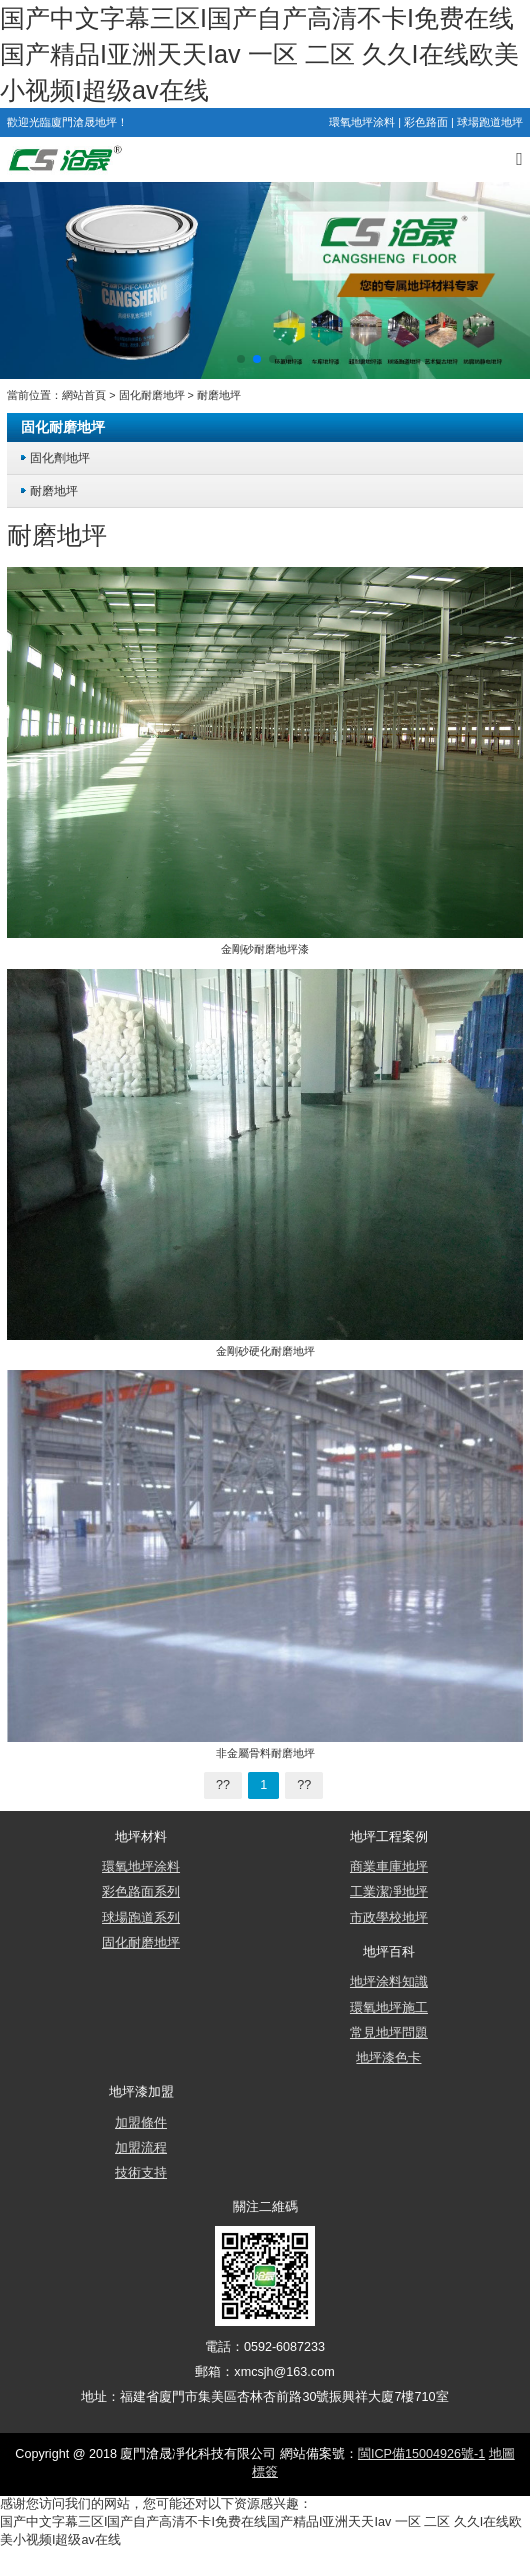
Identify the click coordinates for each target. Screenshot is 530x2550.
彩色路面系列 (141, 1892)
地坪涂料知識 (389, 1982)
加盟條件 (141, 2123)
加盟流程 (141, 2148)
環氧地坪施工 (389, 2008)
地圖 (502, 2454)
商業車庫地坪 (389, 1867)
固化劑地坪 (60, 457)
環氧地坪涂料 (362, 122)
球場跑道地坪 (490, 122)
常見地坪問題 (389, 2033)
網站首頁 (84, 395)
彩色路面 (426, 122)
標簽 (265, 2472)
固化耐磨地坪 (152, 395)
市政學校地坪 (389, 1918)
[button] (241, 359)
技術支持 (141, 2173)
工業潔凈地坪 (389, 1892)
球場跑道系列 (141, 1918)
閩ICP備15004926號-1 (421, 2454)
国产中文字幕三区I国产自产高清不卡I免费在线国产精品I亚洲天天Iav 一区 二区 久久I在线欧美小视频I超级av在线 (259, 54)
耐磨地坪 (219, 395)
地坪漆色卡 (388, 2058)
